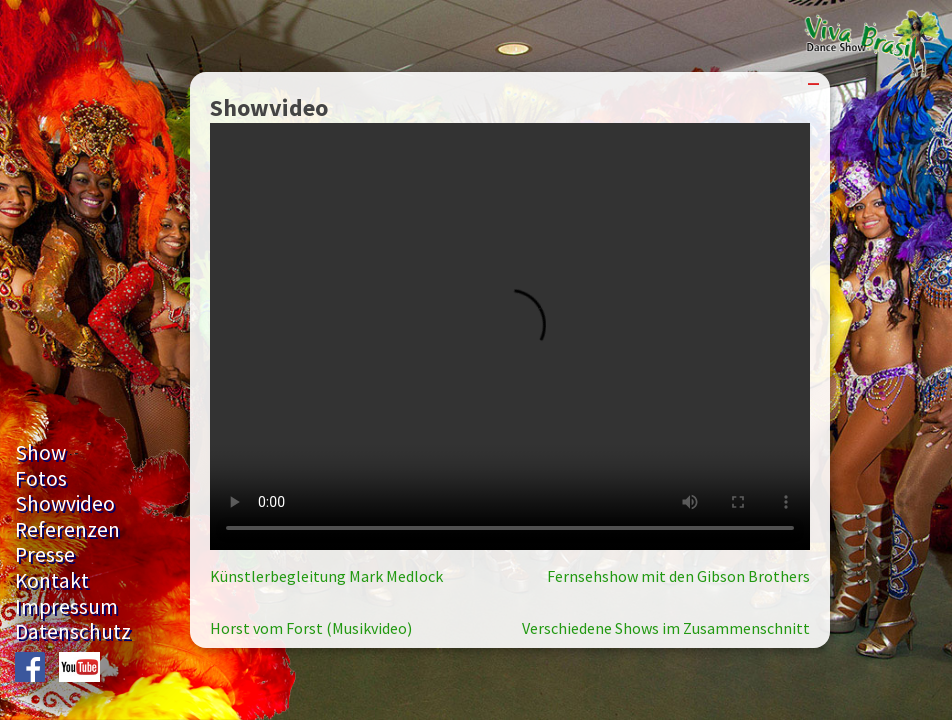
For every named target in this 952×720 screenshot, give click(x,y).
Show (40, 452)
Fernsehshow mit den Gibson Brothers (678, 576)
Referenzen (67, 529)
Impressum (66, 606)
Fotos (41, 478)
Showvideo (65, 503)
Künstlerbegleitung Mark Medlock (326, 576)
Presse (45, 554)
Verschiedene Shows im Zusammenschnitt (666, 628)
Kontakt (52, 580)
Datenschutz (73, 631)
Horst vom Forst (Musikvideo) (311, 628)
